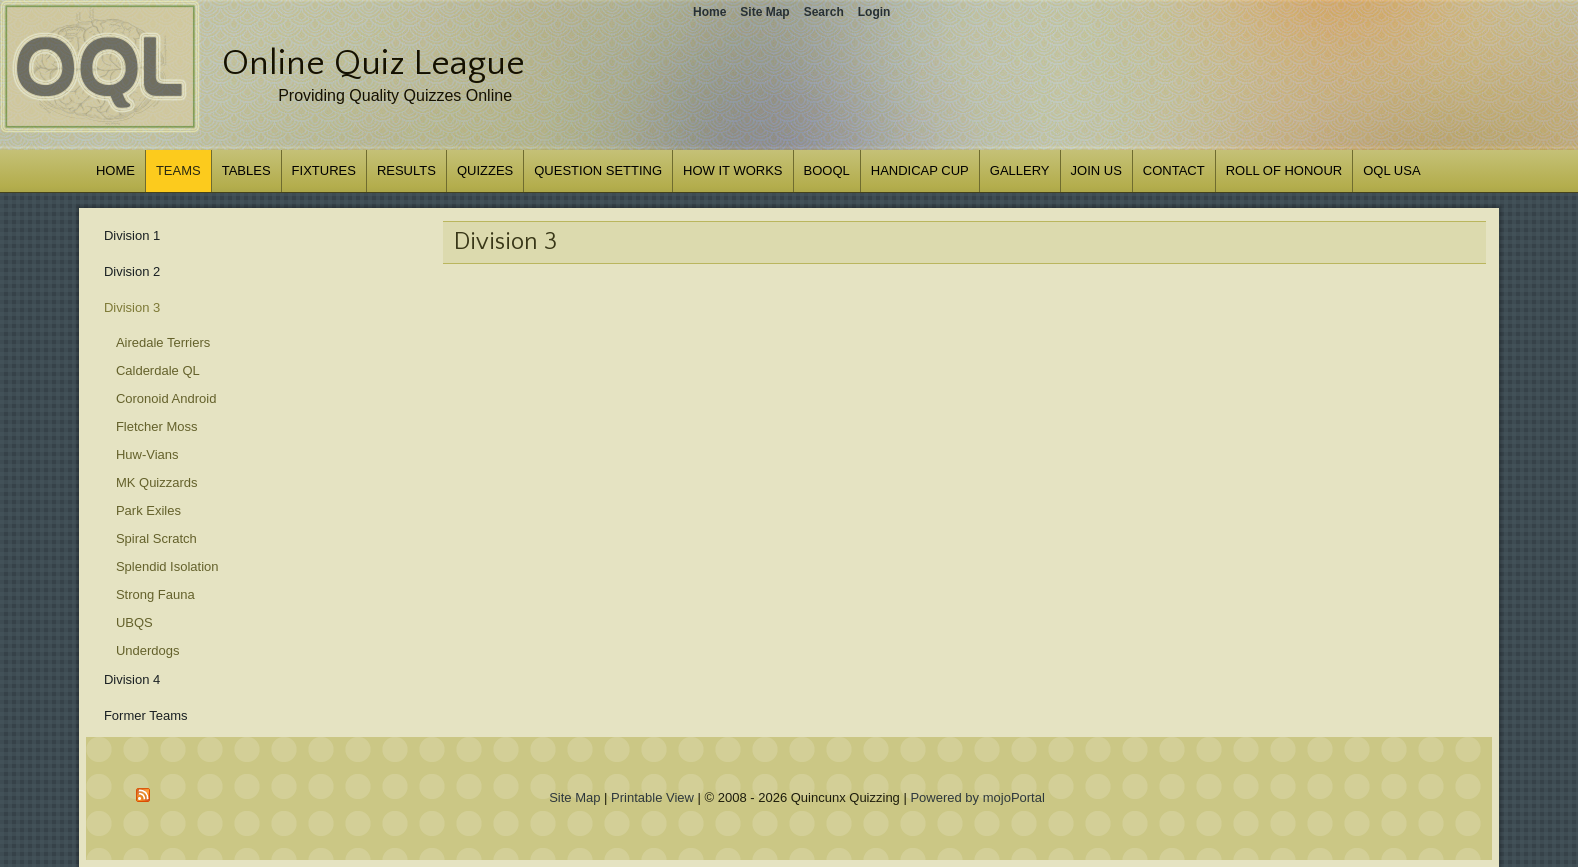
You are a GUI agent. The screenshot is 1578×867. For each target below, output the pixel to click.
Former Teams (146, 715)
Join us (1096, 170)
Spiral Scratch (156, 538)
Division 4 (132, 679)
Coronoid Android (166, 398)
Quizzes (485, 170)
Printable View (652, 797)
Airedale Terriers (163, 342)
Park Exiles (148, 510)
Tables (246, 170)
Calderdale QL (158, 370)
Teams (178, 170)
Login (874, 12)
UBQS (134, 622)
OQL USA (1391, 170)
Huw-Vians (147, 454)
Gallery (1020, 170)
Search (824, 12)
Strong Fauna (155, 594)
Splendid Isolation (167, 566)
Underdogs (148, 650)
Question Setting (598, 170)
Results (406, 170)
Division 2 (132, 271)
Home (115, 170)
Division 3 (132, 307)
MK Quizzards (157, 482)
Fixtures (324, 170)
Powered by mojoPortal (977, 797)
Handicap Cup (920, 170)
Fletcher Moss (157, 426)
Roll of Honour (1284, 170)
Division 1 (132, 235)
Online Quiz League (373, 63)
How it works (732, 170)
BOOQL (827, 170)
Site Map (574, 797)
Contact (1174, 170)
